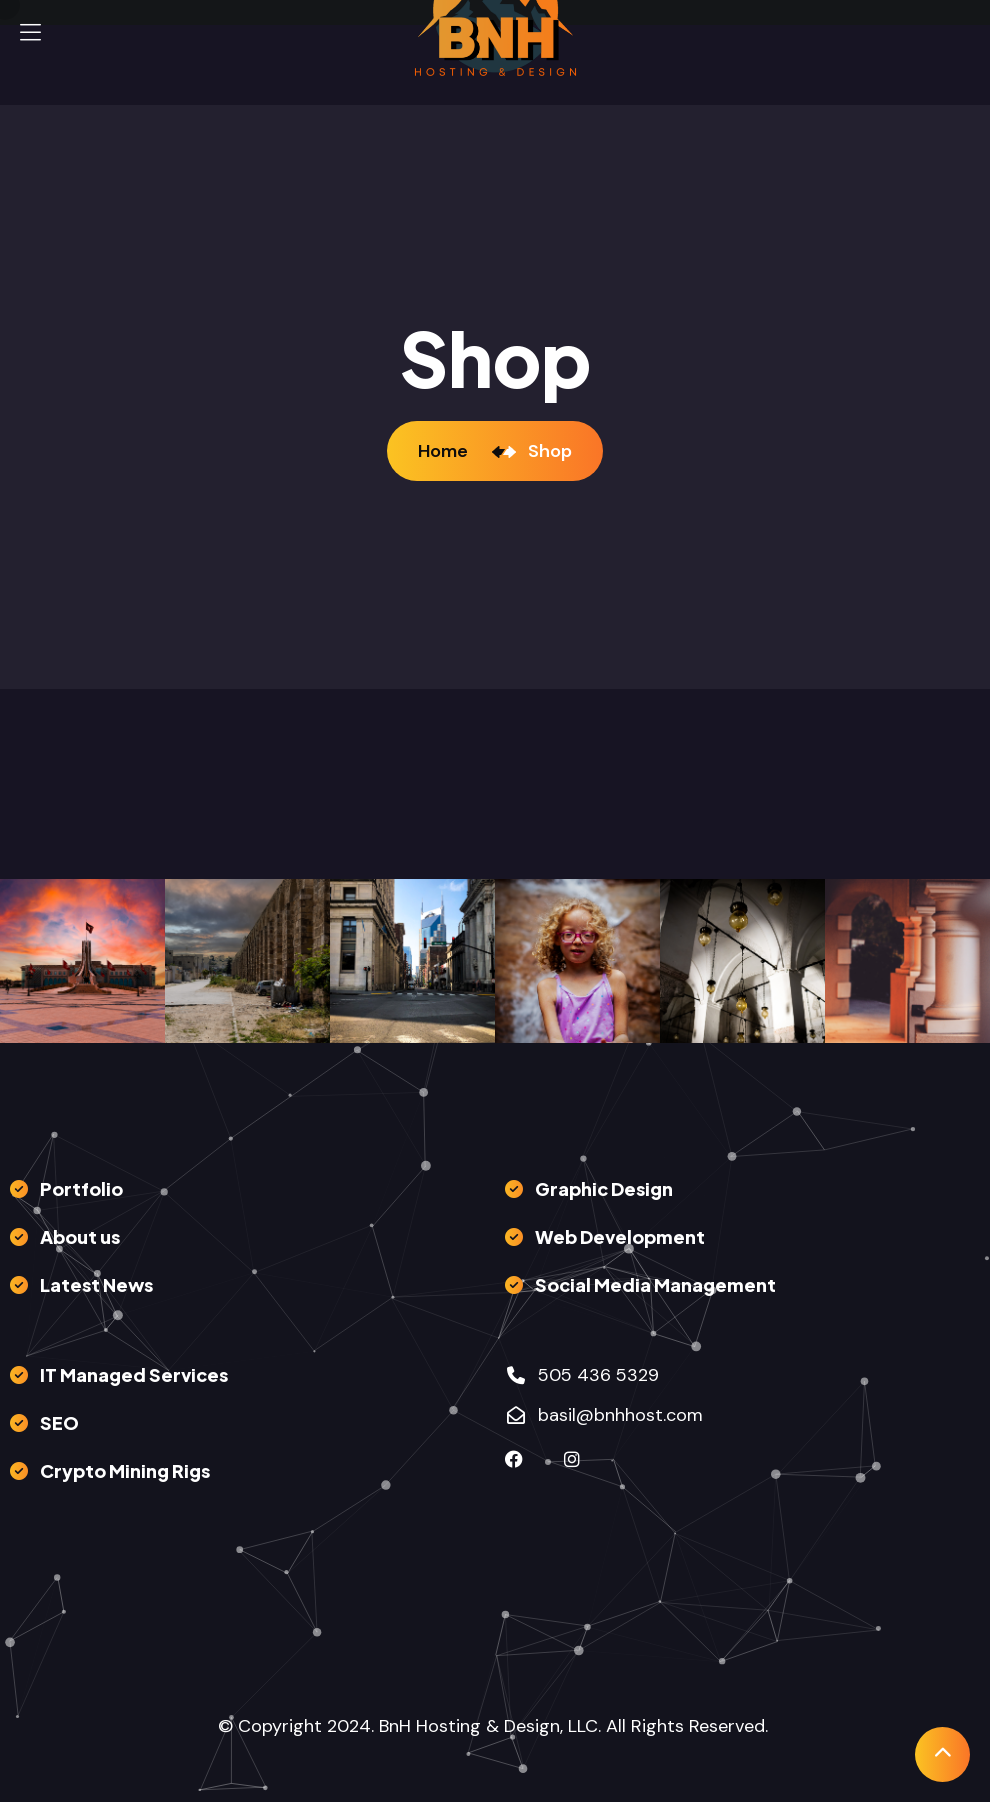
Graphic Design (604, 1188)
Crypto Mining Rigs (125, 1470)
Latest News (96, 1284)
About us (80, 1236)
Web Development (620, 1236)
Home (447, 451)
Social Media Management (655, 1284)
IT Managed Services (134, 1374)
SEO (59, 1422)
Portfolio (81, 1188)
